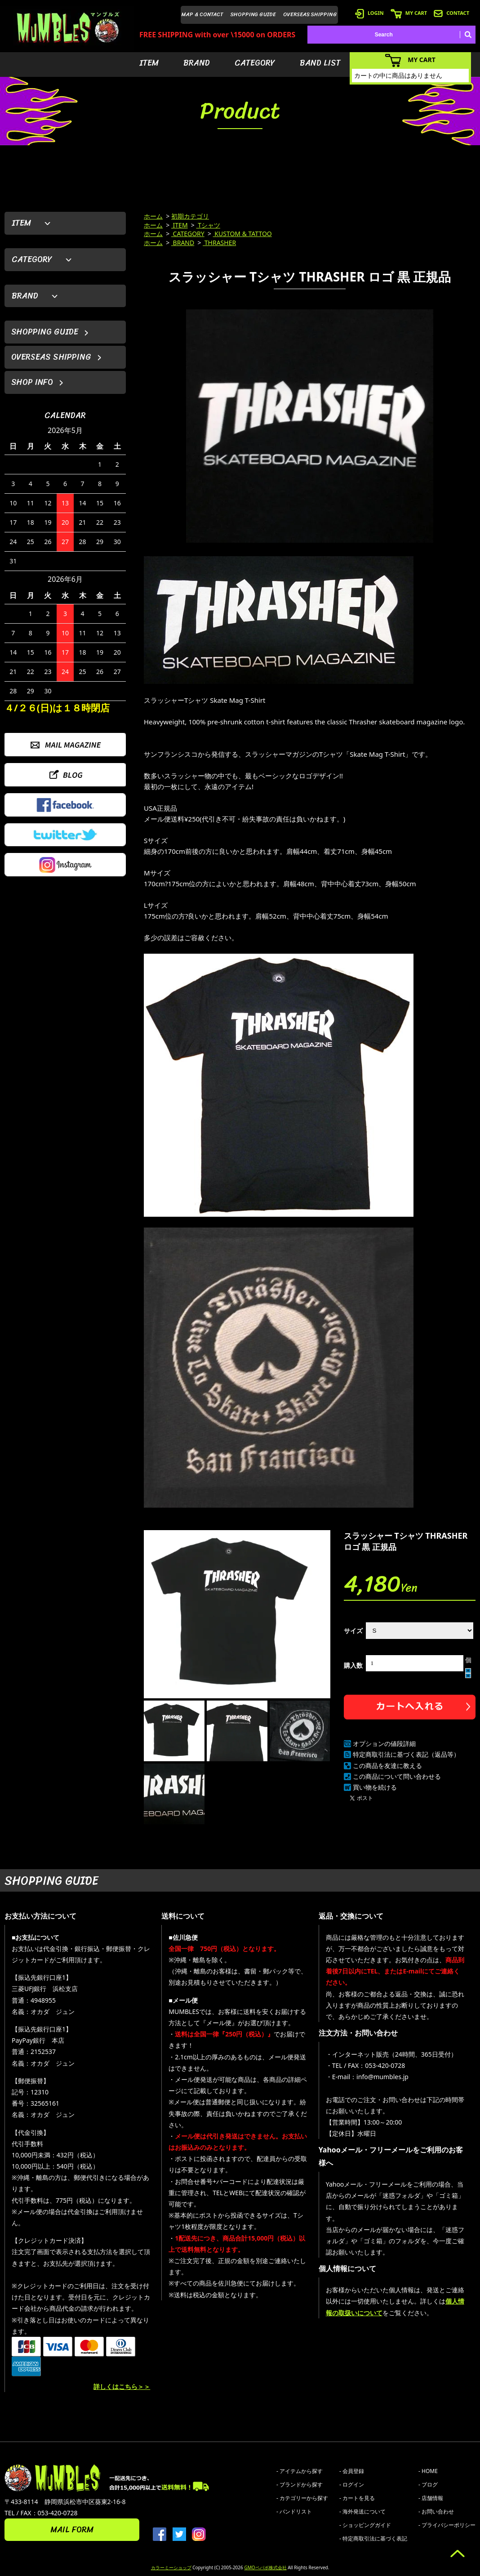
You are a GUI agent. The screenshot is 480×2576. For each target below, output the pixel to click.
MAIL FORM (71, 2529)
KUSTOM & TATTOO (242, 233)
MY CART (409, 12)
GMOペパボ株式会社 (265, 2567)
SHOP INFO (32, 382)
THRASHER (219, 242)
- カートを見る (357, 2498)
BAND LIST (320, 63)
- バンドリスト (294, 2511)
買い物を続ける (375, 1787)
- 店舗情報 (430, 2498)
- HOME (428, 2471)
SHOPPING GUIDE (253, 14)
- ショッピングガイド (365, 2525)
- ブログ (428, 2484)
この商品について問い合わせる (397, 1776)
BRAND (196, 63)
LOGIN (369, 12)
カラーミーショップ (171, 2567)
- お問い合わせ (436, 2511)
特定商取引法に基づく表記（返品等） (406, 1754)
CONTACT (451, 12)
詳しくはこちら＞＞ (121, 2386)
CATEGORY (255, 63)
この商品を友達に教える (387, 1765)
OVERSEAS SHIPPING (310, 14)
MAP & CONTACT (202, 14)
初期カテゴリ (190, 216)
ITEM (149, 63)
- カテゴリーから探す (302, 2498)
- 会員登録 (351, 2471)
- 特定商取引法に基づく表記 (373, 2538)
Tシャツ (208, 225)
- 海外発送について (362, 2511)
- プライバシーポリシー (447, 2525)
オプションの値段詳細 (384, 1743)
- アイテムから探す (299, 2471)
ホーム (153, 216)
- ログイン (351, 2484)
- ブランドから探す (299, 2484)
